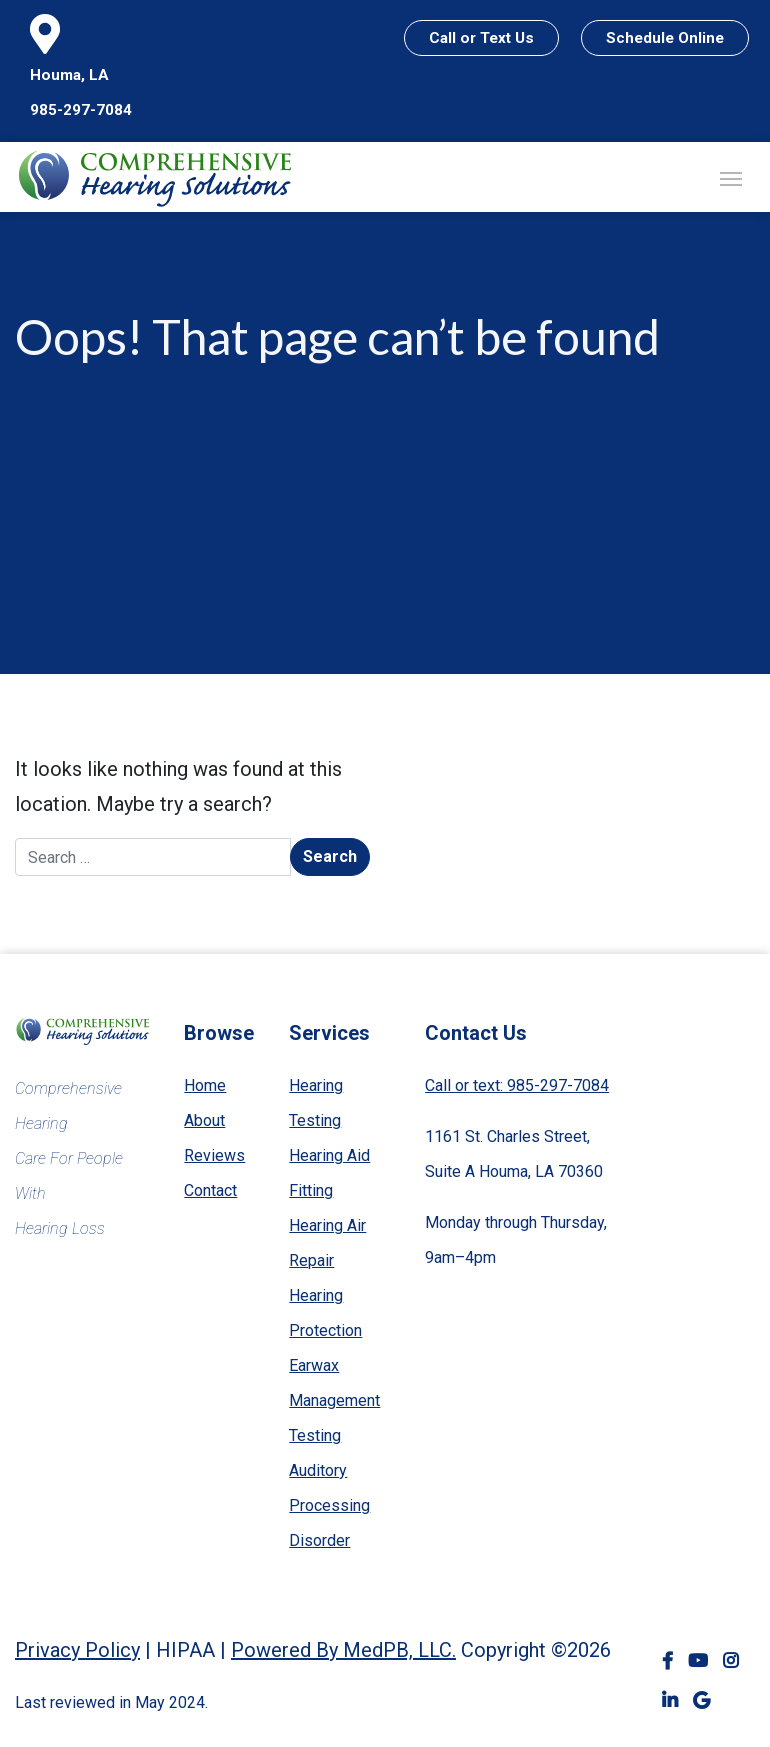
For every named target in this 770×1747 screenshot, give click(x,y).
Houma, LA (69, 75)
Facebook (667, 1661)
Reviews (214, 1155)
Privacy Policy (77, 1650)
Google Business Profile (701, 1701)
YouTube (698, 1661)
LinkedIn (670, 1701)
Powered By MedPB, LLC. (343, 1650)
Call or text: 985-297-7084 (517, 1085)
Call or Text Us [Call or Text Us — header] (481, 38)
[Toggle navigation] (731, 177)
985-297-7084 (81, 110)
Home (205, 1085)
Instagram (730, 1661)
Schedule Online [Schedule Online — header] (665, 38)
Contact (210, 1190)
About (204, 1120)
